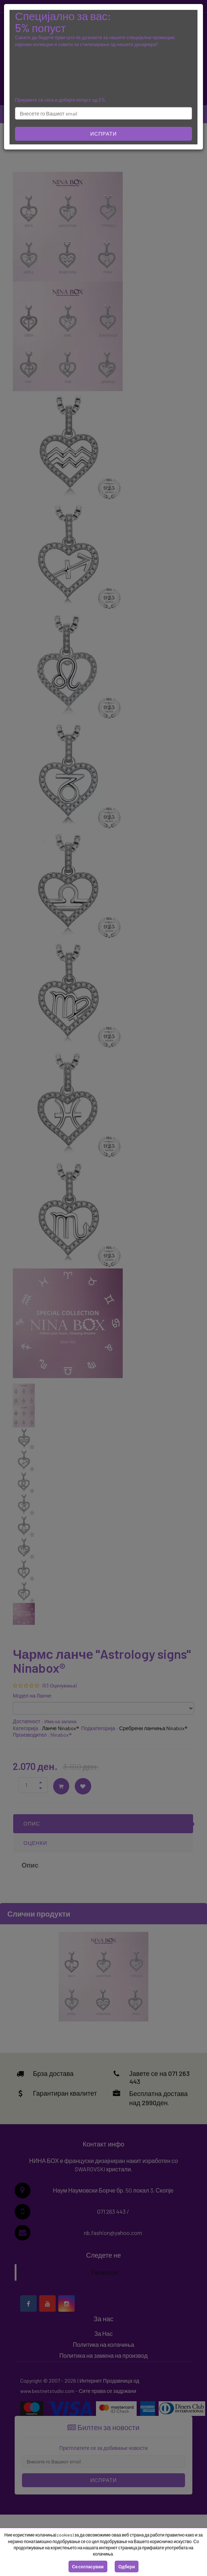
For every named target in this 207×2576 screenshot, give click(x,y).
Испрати (103, 133)
